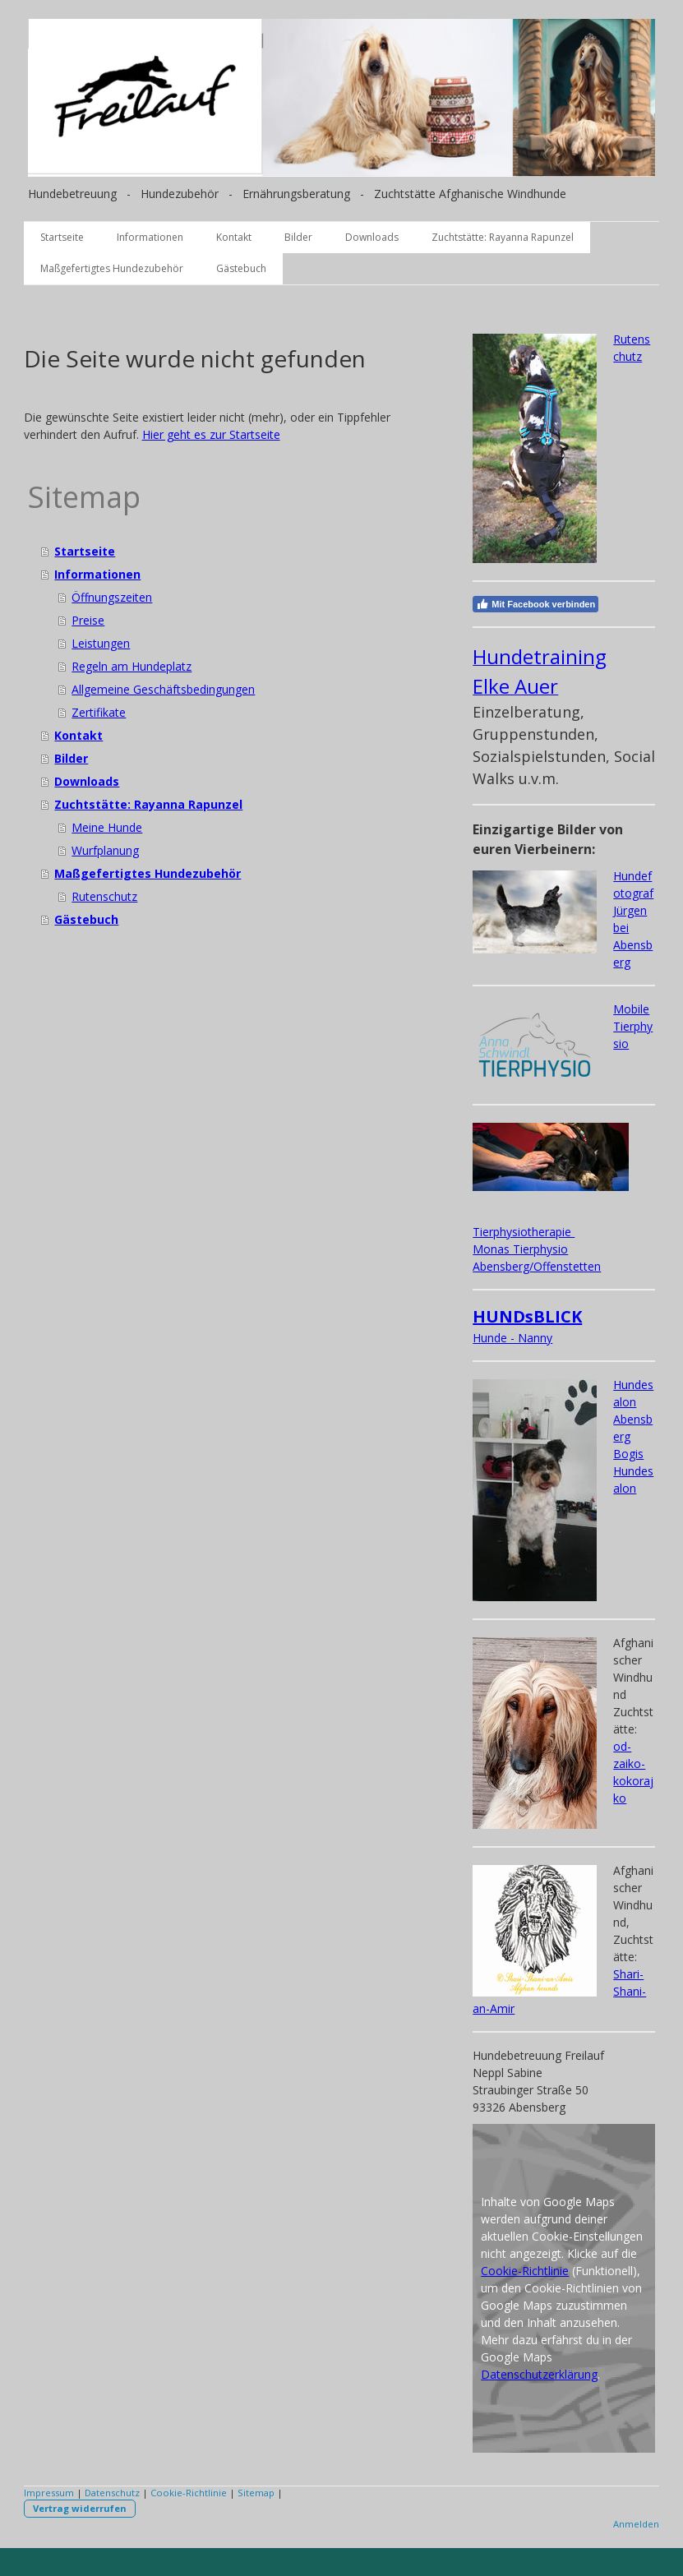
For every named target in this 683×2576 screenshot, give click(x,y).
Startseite (62, 237)
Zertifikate (99, 712)
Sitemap (256, 2492)
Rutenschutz (104, 896)
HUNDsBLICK (527, 1316)
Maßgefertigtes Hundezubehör (111, 268)
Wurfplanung (105, 850)
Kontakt (234, 237)
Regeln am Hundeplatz (132, 666)
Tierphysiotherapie (524, 1232)
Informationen (150, 237)
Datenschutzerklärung (539, 2374)
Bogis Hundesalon (633, 1471)
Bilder (298, 237)
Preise (88, 620)
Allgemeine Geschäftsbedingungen (163, 689)
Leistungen (101, 643)
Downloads (372, 237)
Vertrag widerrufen (80, 2508)
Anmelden (636, 2524)
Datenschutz (112, 2492)
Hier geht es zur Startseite (211, 434)
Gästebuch (241, 268)
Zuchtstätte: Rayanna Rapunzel (502, 237)
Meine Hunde (107, 827)
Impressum (49, 2492)
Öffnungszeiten (112, 597)
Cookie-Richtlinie (525, 2270)
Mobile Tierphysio (633, 1026)
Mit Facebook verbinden (535, 604)
